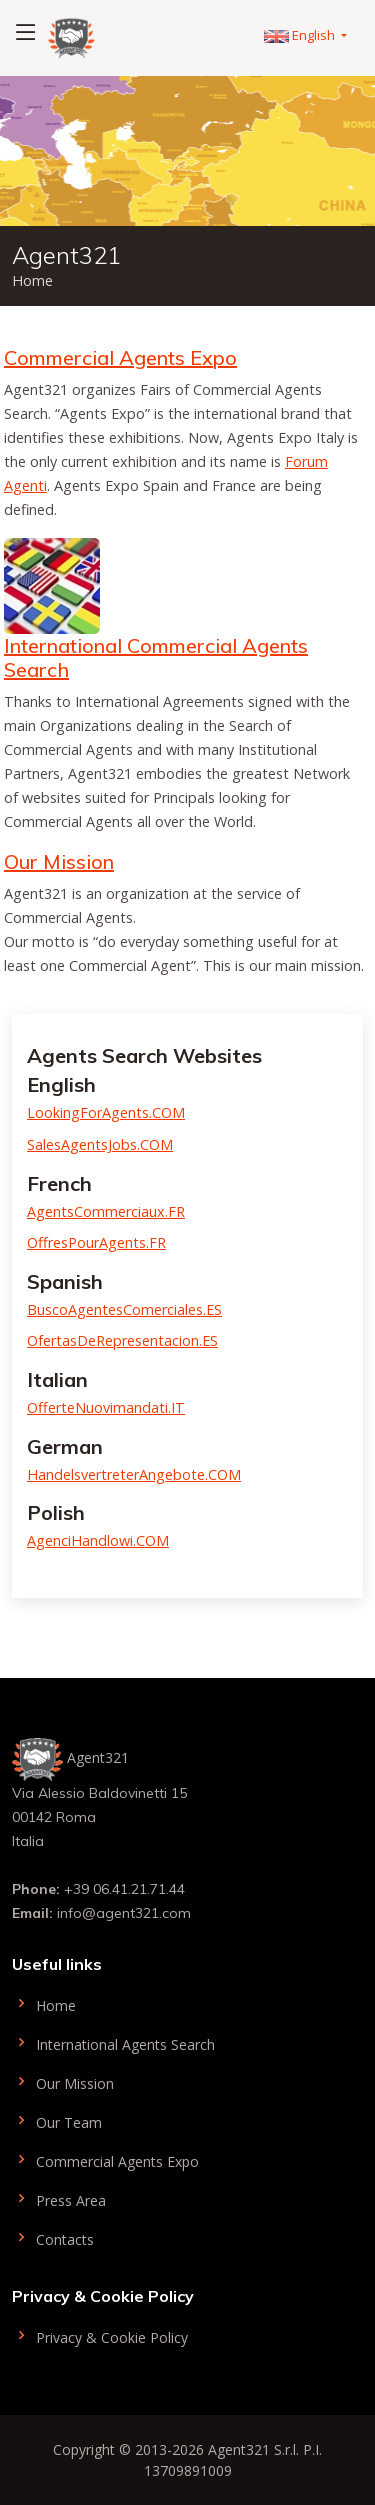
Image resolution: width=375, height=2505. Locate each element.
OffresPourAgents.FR (96, 1242)
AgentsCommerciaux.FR (106, 1211)
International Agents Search (113, 2042)
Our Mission (59, 861)
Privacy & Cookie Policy (100, 2335)
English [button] (301, 35)
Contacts (53, 2237)
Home (44, 2003)
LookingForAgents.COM (106, 1112)
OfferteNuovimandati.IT (106, 1407)
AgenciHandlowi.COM (98, 1540)
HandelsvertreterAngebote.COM (134, 1474)
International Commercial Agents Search (156, 657)
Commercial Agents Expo (120, 357)
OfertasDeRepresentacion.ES (122, 1340)
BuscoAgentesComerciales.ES (124, 1309)
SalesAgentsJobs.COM (100, 1144)
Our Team (57, 2120)
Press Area (59, 2198)
